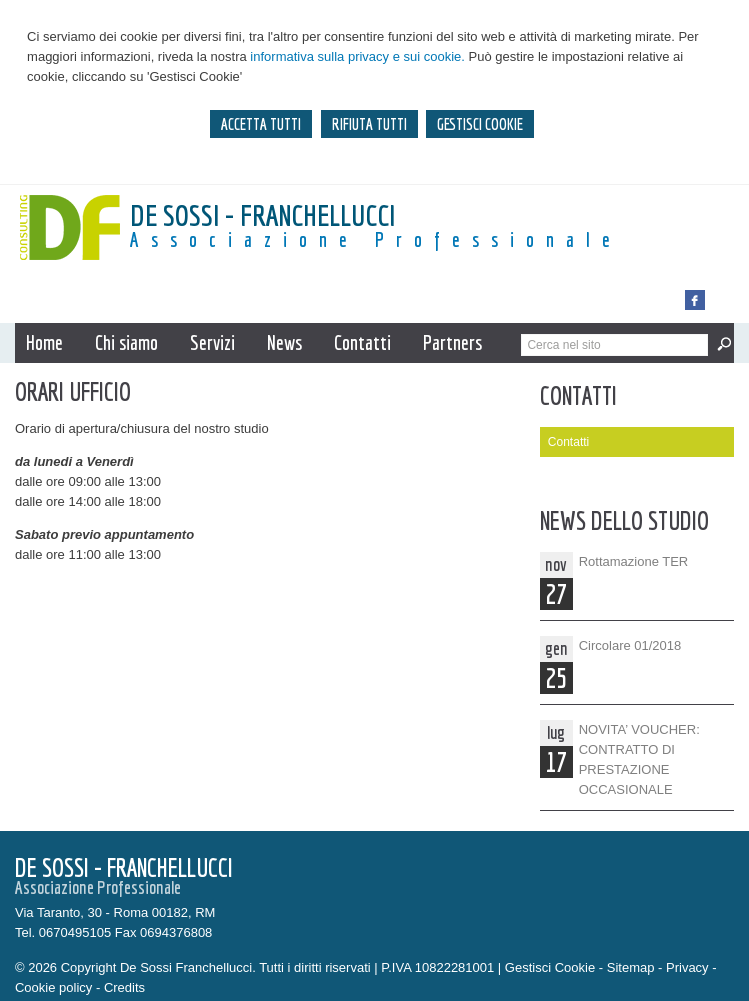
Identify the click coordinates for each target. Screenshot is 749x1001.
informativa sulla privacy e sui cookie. (357, 56)
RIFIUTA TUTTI (369, 124)
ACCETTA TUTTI (261, 124)
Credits (124, 987)
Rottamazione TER (634, 561)
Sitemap (631, 967)
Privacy (687, 967)
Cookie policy (53, 987)
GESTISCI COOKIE (480, 124)
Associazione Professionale (376, 239)
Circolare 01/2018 (630, 645)
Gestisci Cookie (550, 967)
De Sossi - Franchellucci (262, 215)
